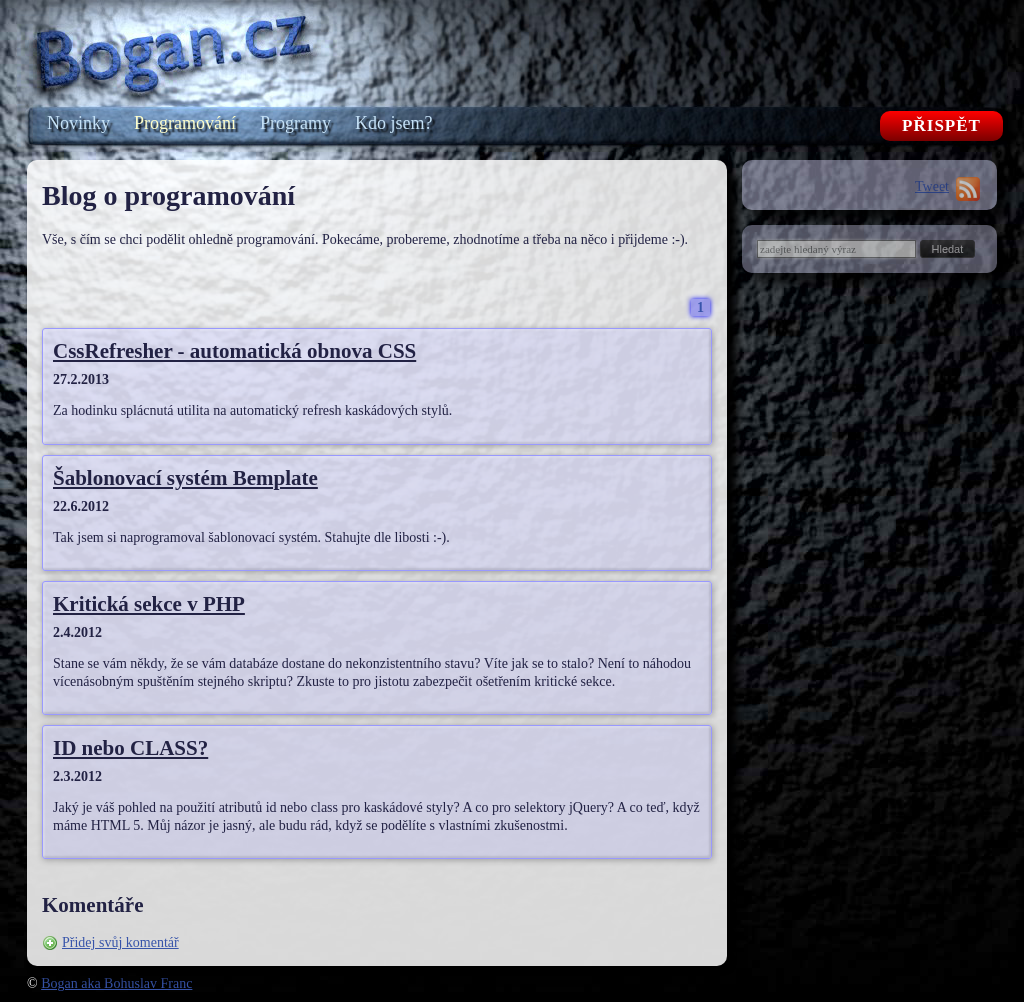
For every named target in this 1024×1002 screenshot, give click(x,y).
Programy (295, 123)
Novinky (78, 123)
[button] (948, 249)
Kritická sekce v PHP (149, 604)
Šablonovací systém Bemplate (185, 478)
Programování (185, 123)
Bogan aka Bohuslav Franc (116, 983)
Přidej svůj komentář (120, 942)
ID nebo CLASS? (130, 748)
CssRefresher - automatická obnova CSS (234, 351)
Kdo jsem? (393, 123)
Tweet (932, 186)
